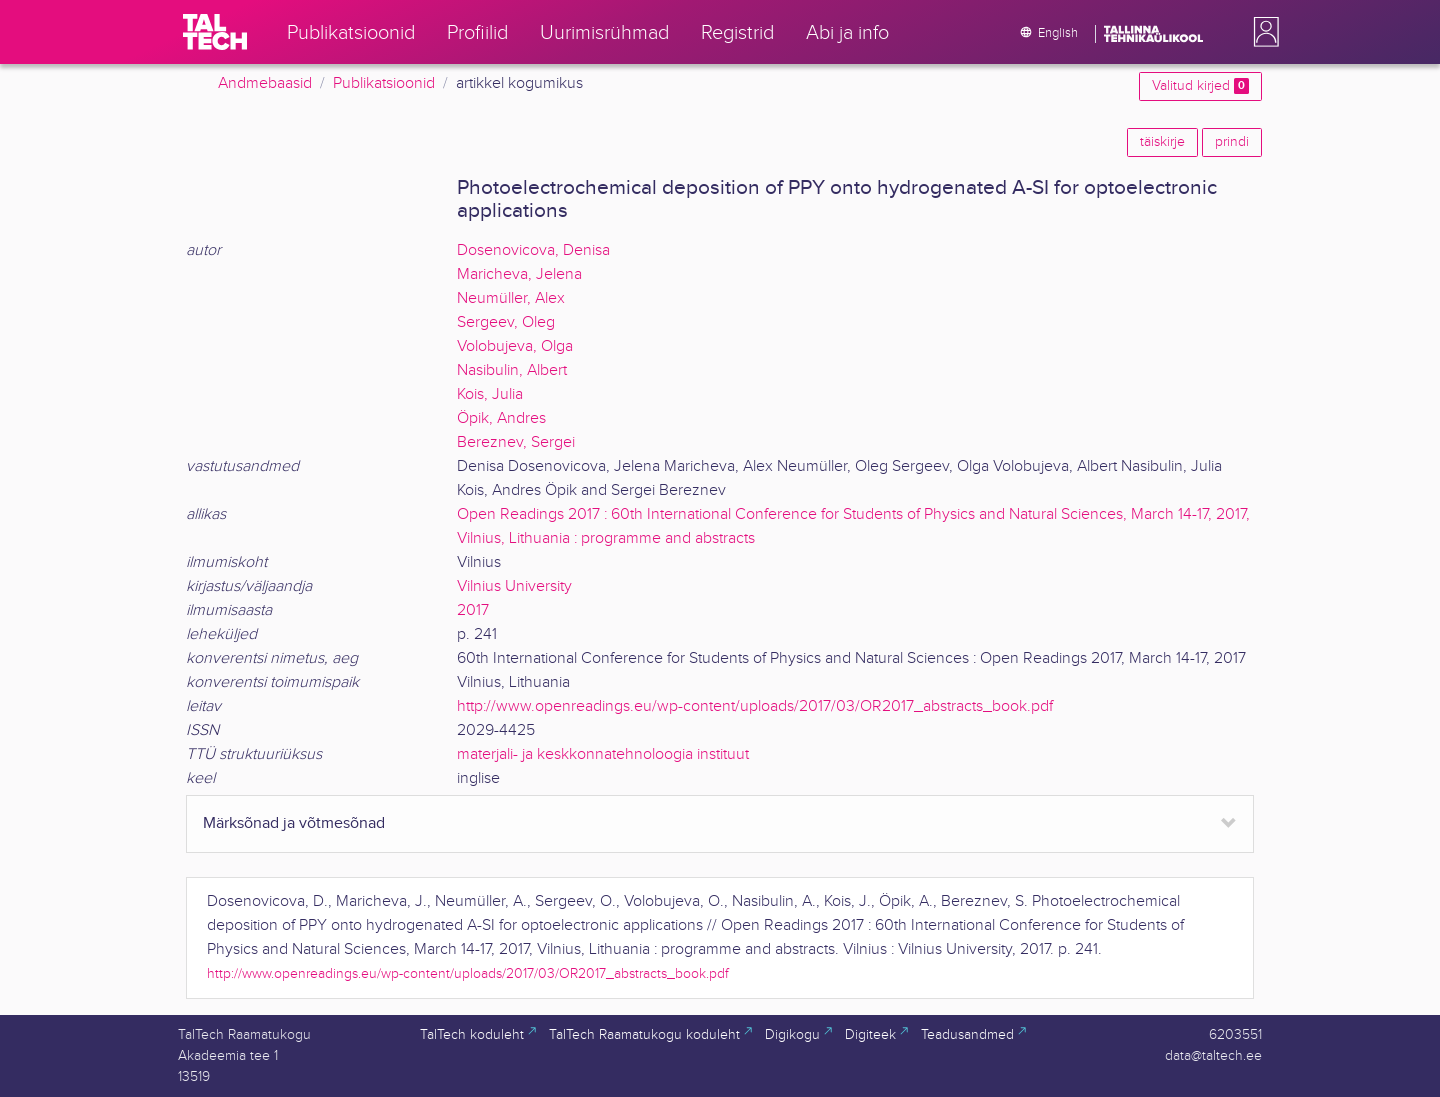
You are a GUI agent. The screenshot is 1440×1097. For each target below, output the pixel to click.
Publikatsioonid (384, 83)
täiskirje (1162, 142)
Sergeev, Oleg (506, 322)
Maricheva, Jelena (519, 274)
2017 (473, 610)
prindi (1232, 142)
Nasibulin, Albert (512, 370)
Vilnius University (514, 586)
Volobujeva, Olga (515, 346)
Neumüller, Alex (511, 298)
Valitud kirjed (1200, 86)
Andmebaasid (265, 83)
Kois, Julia (490, 394)
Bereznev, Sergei (516, 442)
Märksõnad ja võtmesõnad (294, 823)
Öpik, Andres (501, 418)
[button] (1262, 32)
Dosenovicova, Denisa (533, 250)
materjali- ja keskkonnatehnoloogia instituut (603, 754)
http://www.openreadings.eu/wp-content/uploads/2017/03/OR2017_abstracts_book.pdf (755, 706)
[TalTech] (215, 32)
